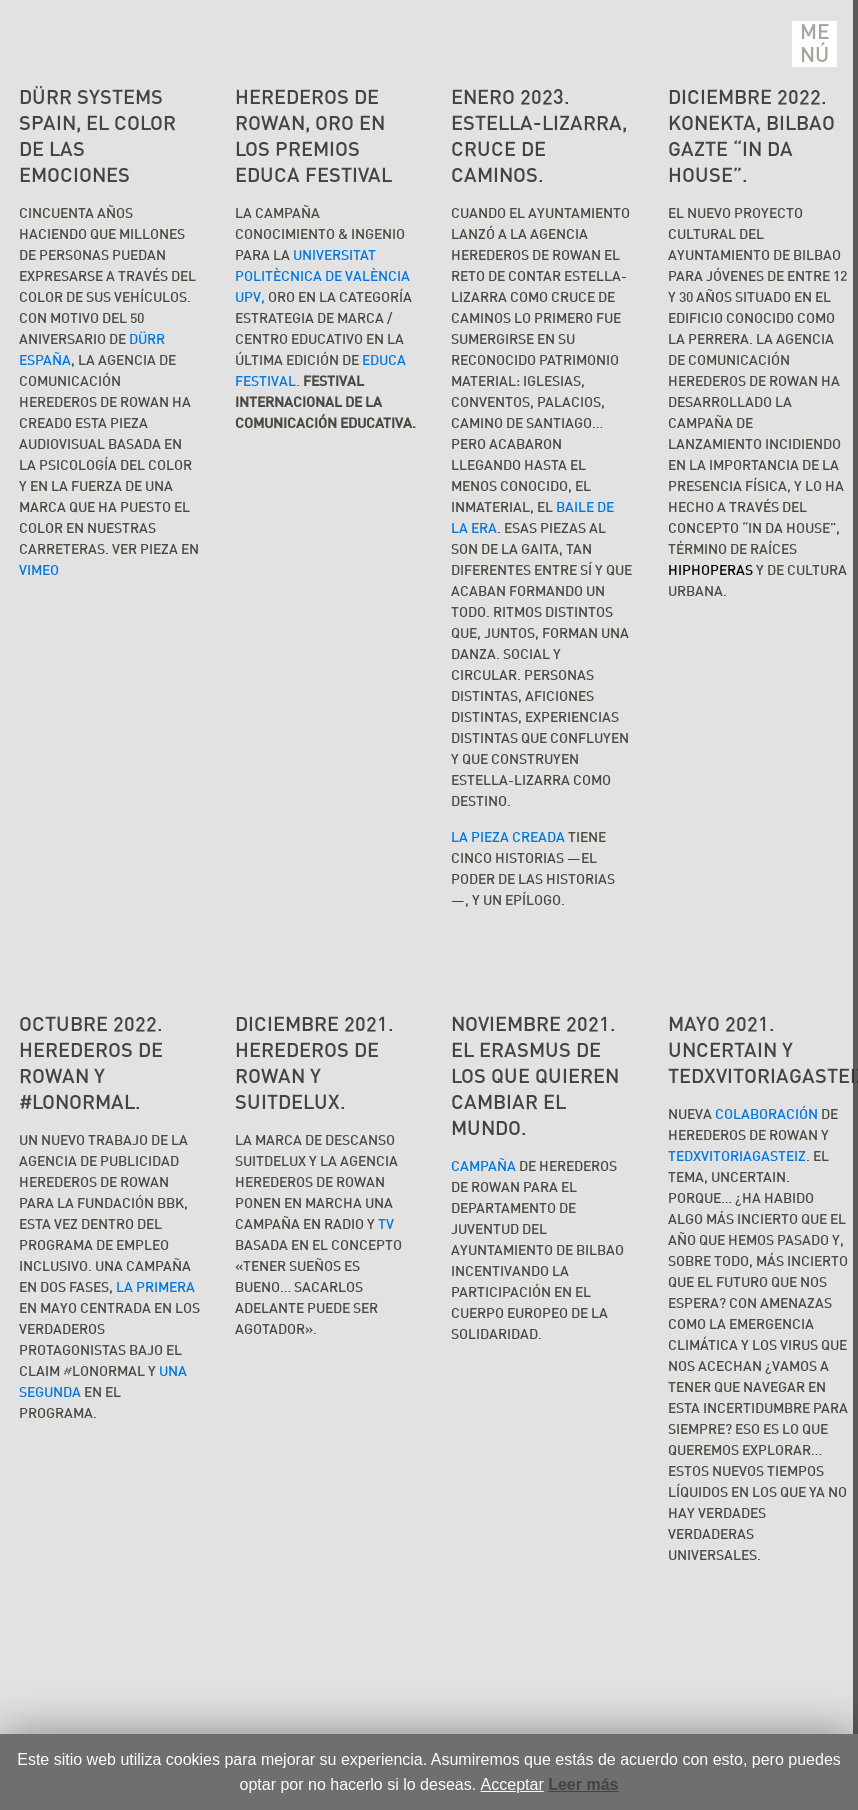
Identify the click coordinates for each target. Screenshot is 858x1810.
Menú (815, 44)
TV (386, 1225)
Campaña (483, 1167)
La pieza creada (508, 838)
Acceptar (512, 1784)
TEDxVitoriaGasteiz (737, 1157)
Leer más (583, 1784)
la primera (155, 1288)
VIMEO (39, 571)
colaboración (766, 1115)
